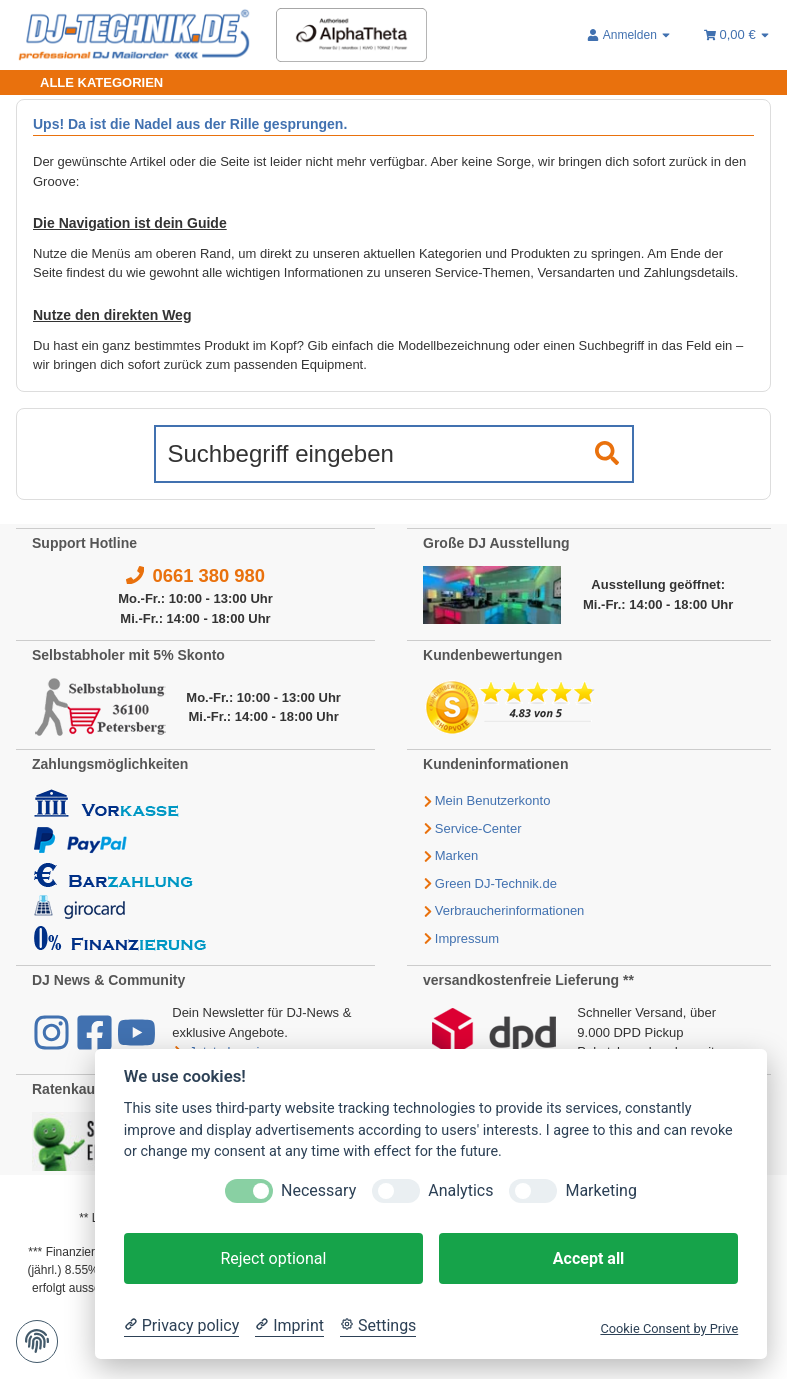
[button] (629, 35)
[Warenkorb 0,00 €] (737, 35)
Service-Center (478, 828)
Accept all (588, 1258)
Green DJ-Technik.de (496, 883)
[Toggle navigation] (89, 82)
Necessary (318, 1190)
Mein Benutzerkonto (493, 800)
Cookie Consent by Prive (669, 1328)
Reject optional (273, 1258)
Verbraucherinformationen (510, 910)
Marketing (600, 1190)
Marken (456, 855)
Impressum (467, 938)
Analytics (460, 1190)
